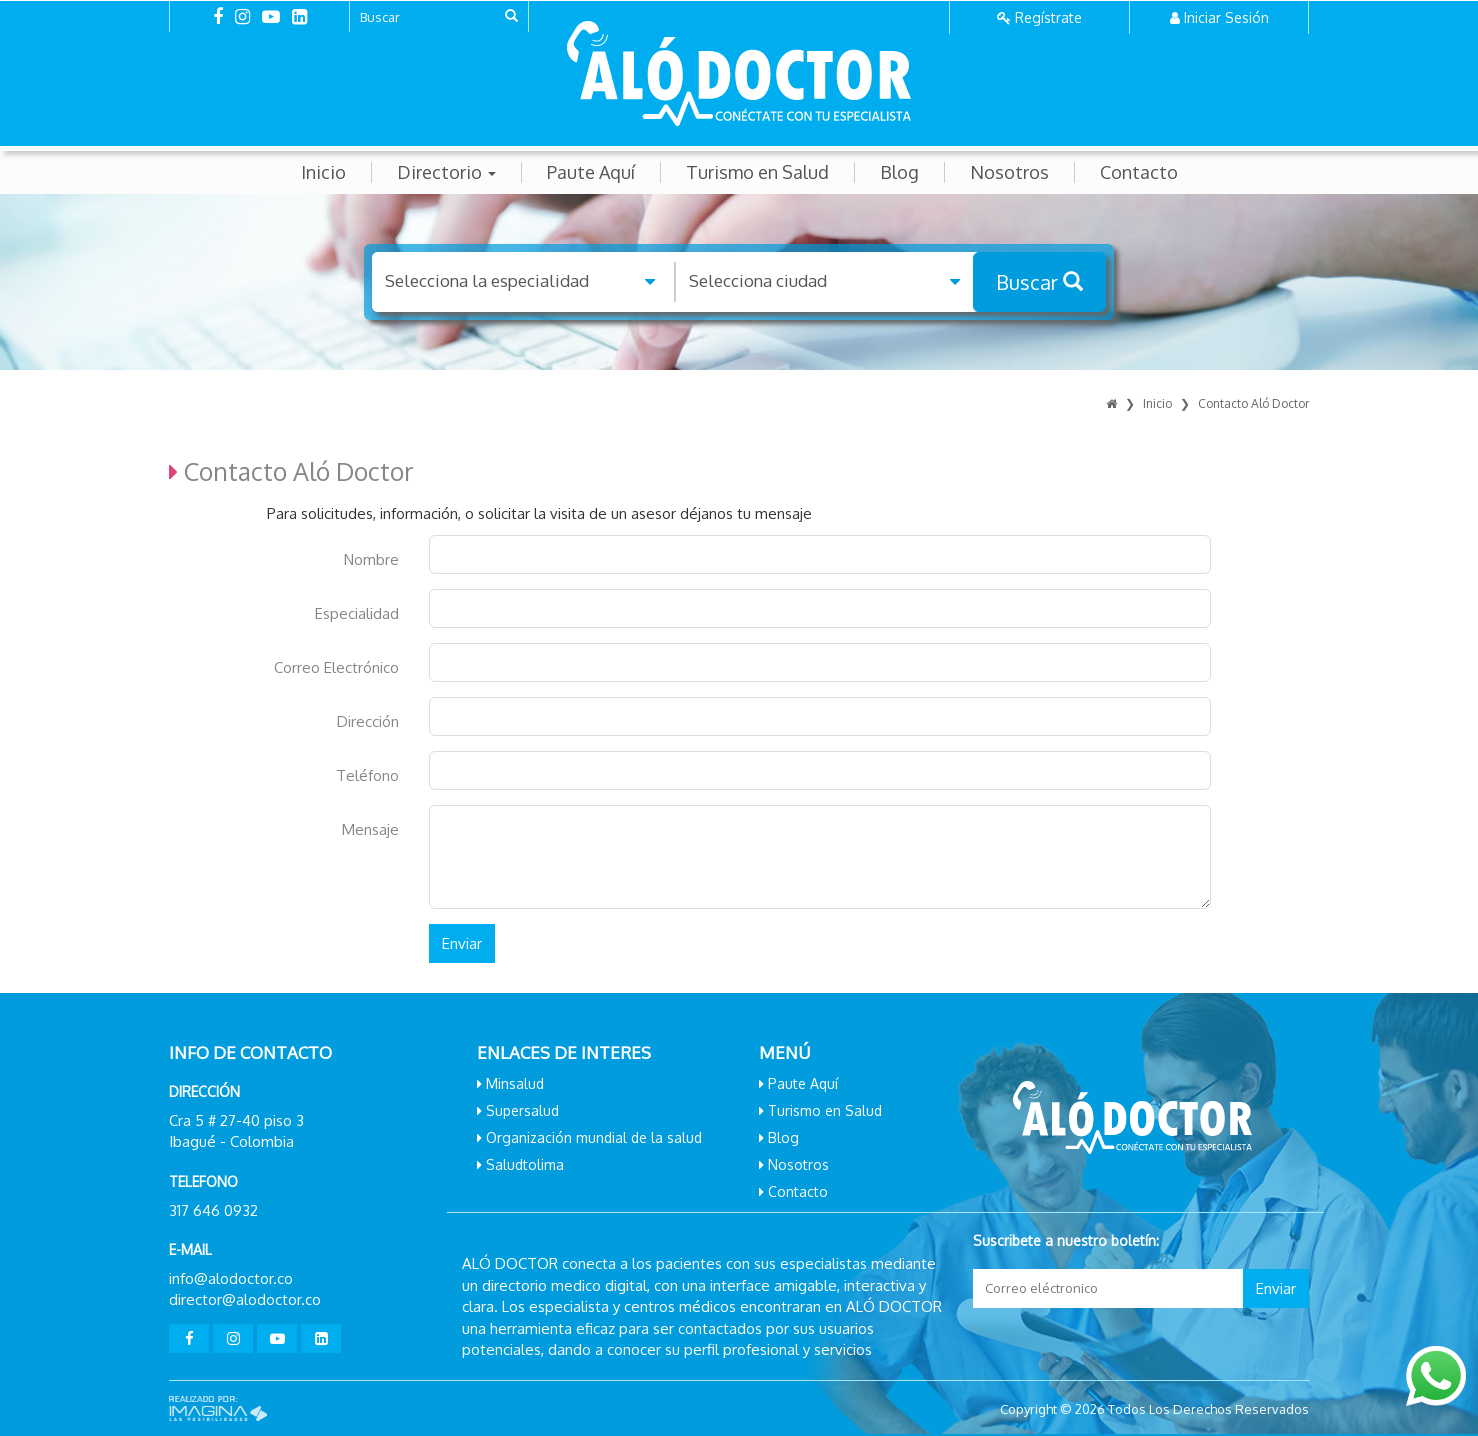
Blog (899, 172)
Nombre (371, 559)
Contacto (1139, 172)
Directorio (446, 172)
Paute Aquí (591, 172)
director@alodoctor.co (245, 1299)
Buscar (1039, 282)
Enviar (462, 943)
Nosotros (1009, 172)
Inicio (323, 172)
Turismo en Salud (757, 172)
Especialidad (357, 613)
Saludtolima (525, 1164)
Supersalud (522, 1110)
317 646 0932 (213, 1210)
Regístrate (1048, 17)
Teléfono (367, 775)
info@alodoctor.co (231, 1278)
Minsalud (515, 1083)
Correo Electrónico (336, 667)
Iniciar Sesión (1226, 17)
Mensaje (370, 829)
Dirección (368, 721)
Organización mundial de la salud (594, 1137)
